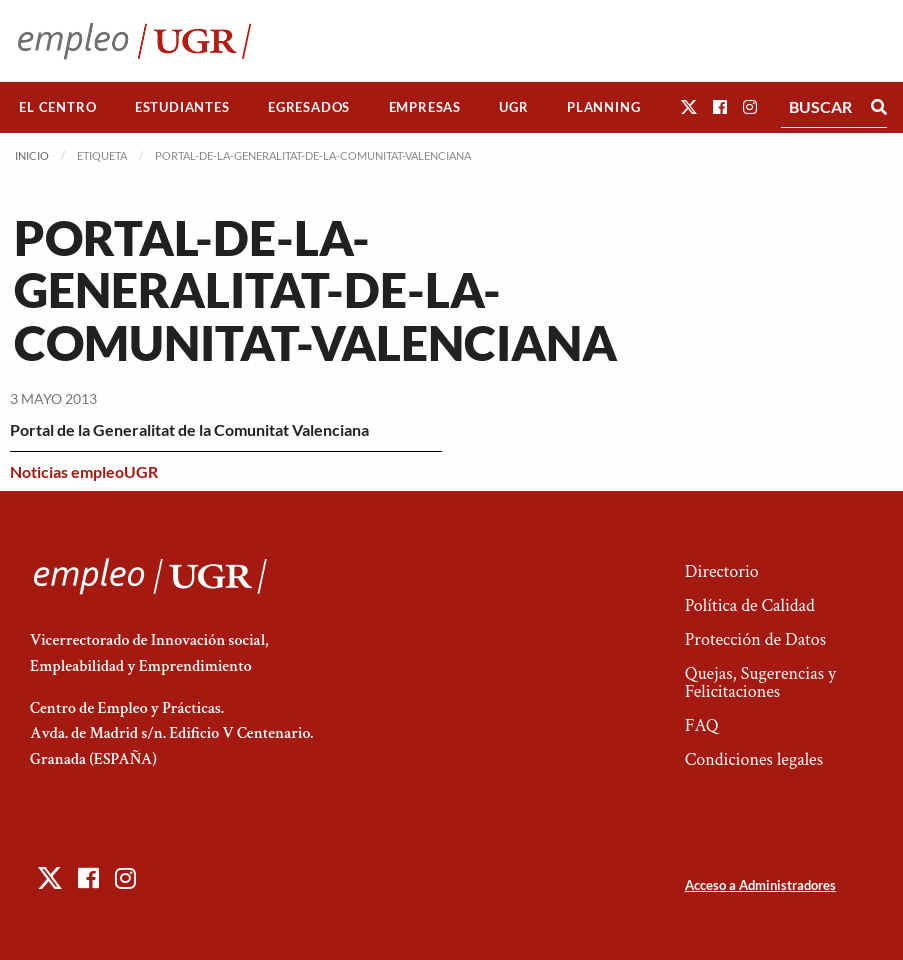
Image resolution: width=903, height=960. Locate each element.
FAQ (702, 725)
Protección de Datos (755, 639)
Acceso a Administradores (760, 885)
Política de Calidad (750, 605)
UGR (513, 107)
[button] (689, 106)
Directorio (722, 571)
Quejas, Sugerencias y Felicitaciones (760, 682)
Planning (603, 107)
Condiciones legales (754, 759)
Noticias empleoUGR (84, 471)
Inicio (32, 155)
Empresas (425, 107)
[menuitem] (58, 107)
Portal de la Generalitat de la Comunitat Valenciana (189, 429)
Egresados (309, 107)
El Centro (57, 107)
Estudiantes (182, 107)
